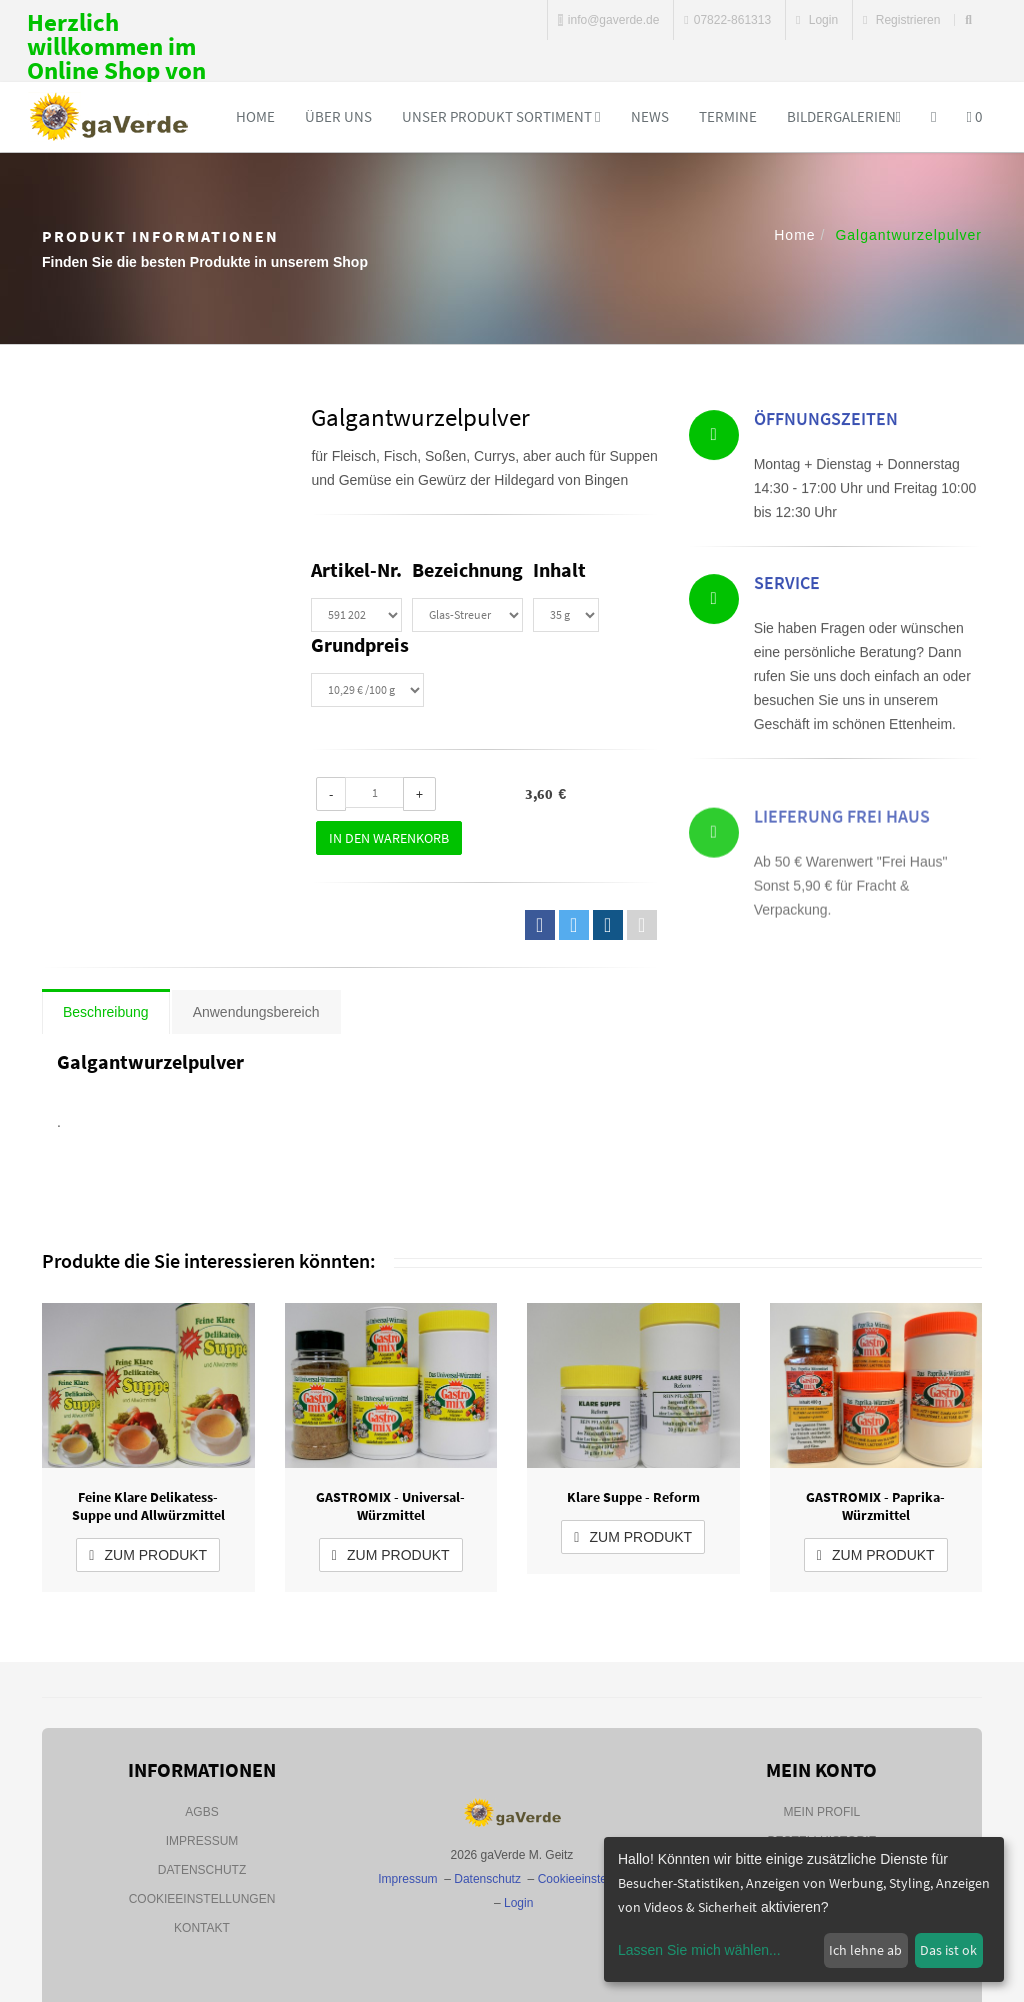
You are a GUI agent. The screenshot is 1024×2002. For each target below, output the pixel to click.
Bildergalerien (844, 116)
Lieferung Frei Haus (842, 852)
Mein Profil (822, 1812)
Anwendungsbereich (256, 1012)
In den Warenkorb (389, 838)
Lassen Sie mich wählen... (699, 1950)
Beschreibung (106, 1012)
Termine (728, 116)
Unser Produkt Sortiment (501, 116)
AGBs (201, 1812)
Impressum (202, 1841)
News (650, 116)
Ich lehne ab (865, 1950)
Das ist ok (948, 1950)
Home (255, 116)
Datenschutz (202, 1870)
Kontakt (202, 1928)
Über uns (338, 116)
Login (817, 20)
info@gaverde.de (608, 20)
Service (787, 588)
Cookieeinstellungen (202, 1899)
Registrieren (901, 20)
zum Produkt (148, 1555)
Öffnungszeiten (826, 422)
